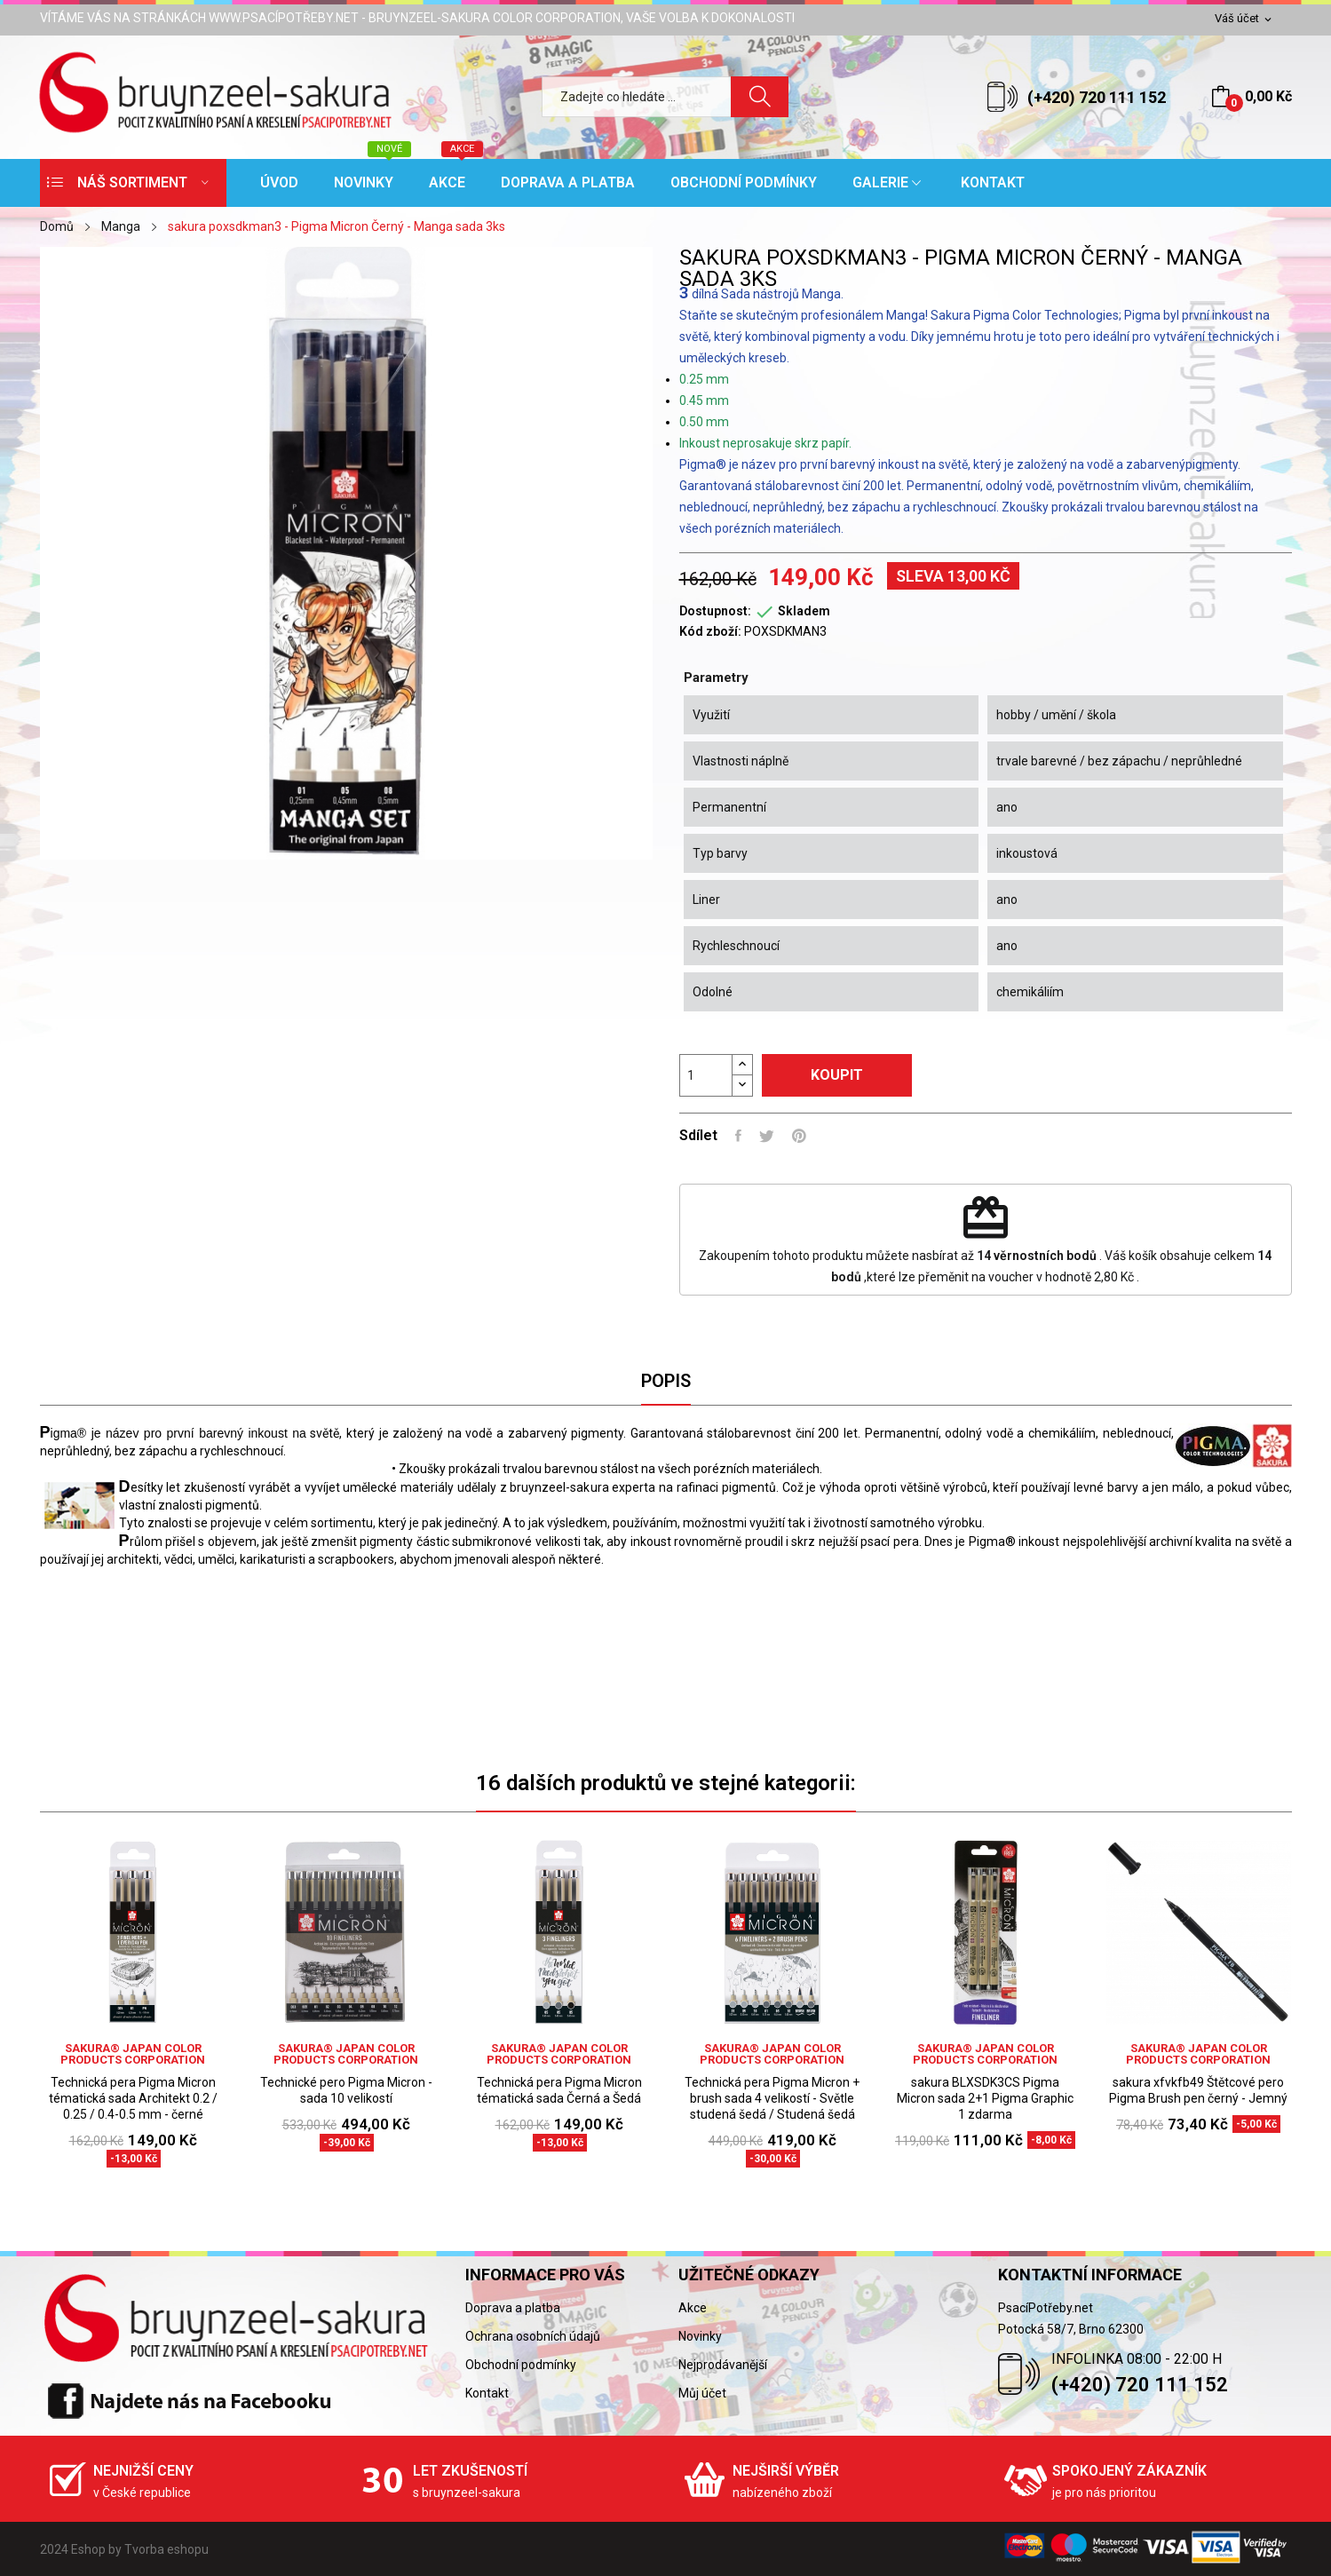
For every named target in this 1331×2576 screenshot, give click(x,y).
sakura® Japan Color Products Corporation (132, 2053)
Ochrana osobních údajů (532, 2336)
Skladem (804, 611)
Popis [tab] (666, 1380)
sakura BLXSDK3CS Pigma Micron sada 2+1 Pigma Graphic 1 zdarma (985, 2098)
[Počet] (706, 1075)
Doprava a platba (512, 2308)
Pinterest (799, 1135)
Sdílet (738, 1135)
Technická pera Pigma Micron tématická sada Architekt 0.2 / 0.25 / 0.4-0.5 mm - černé (133, 2098)
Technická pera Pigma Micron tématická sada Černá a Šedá (559, 2090)
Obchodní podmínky (520, 2365)
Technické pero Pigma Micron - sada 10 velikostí (346, 2090)
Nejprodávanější (722, 2365)
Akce (692, 2308)
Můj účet (702, 2393)
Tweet (766, 1135)
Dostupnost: (715, 611)
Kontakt (487, 2393)
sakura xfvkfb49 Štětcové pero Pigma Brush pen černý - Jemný (1198, 2090)
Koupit (837, 1074)
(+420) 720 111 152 (1096, 97)
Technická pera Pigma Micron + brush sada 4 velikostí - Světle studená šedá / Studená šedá (772, 2098)
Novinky (700, 2336)
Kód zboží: (710, 631)
